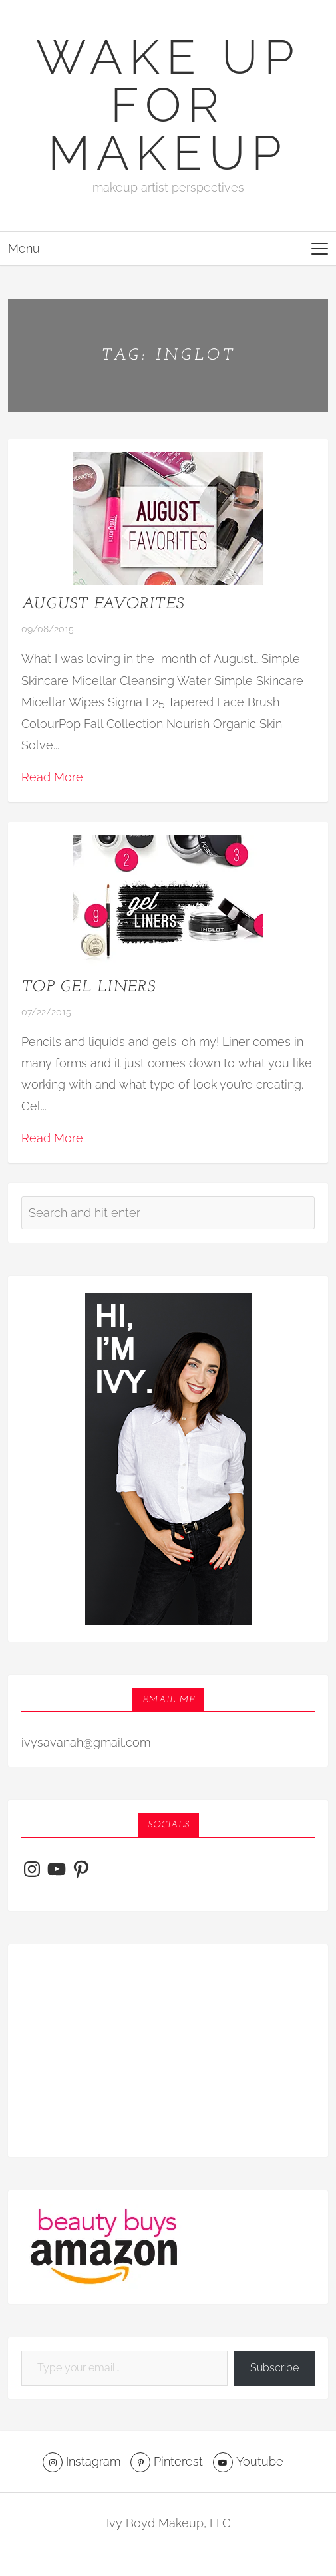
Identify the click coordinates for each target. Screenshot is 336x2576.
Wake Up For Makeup (168, 105)
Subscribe (274, 2367)
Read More (52, 777)
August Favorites (102, 604)
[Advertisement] (168, 2051)
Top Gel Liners (88, 987)
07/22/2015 (46, 1012)
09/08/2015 (47, 629)
